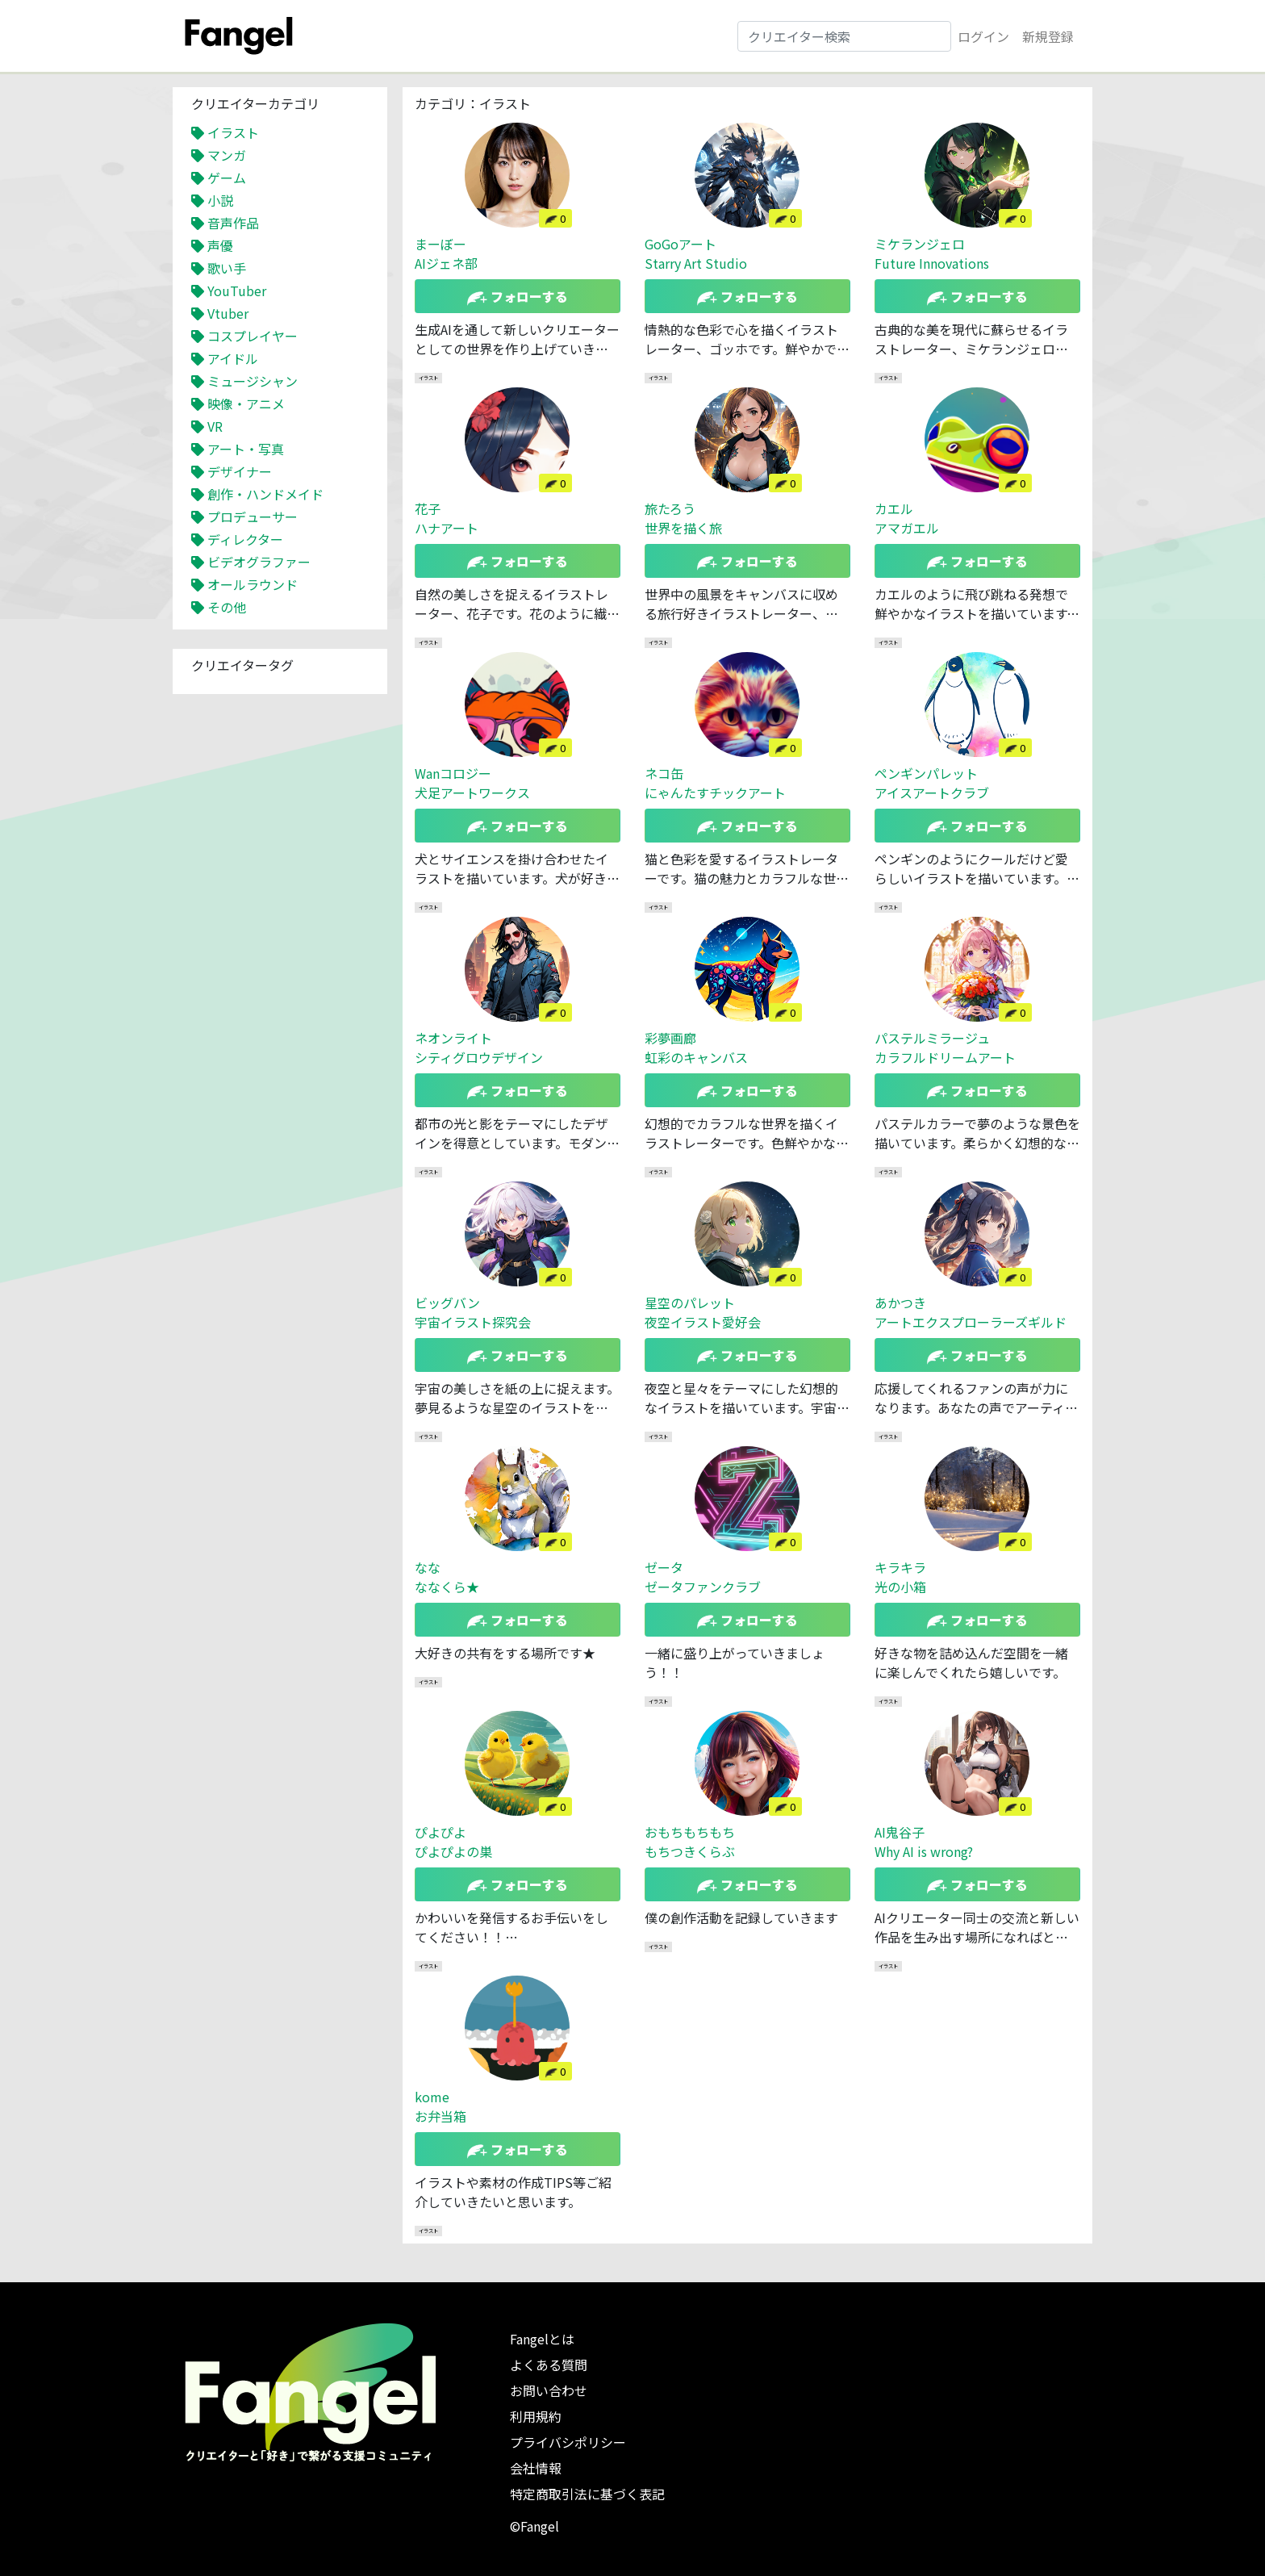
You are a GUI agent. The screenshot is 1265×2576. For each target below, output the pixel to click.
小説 (220, 200)
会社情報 (536, 2468)
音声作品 (233, 222)
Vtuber (227, 313)
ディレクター (245, 539)
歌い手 (226, 268)
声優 (220, 245)
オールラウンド (252, 584)
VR (215, 426)
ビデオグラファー (259, 561)
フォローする (517, 296)
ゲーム (226, 177)
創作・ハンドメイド (265, 494)
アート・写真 (245, 448)
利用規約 (536, 2416)
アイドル (232, 358)
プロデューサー (252, 516)
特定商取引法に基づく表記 (587, 2493)
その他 (226, 607)
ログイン (983, 36)
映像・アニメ (246, 403)
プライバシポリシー (568, 2442)
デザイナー (239, 471)
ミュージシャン (252, 381)
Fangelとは (542, 2338)
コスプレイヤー (252, 335)
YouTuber (236, 290)
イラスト (233, 132)
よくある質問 (548, 2364)
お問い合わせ (548, 2390)
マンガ (226, 155)
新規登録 (1048, 36)
